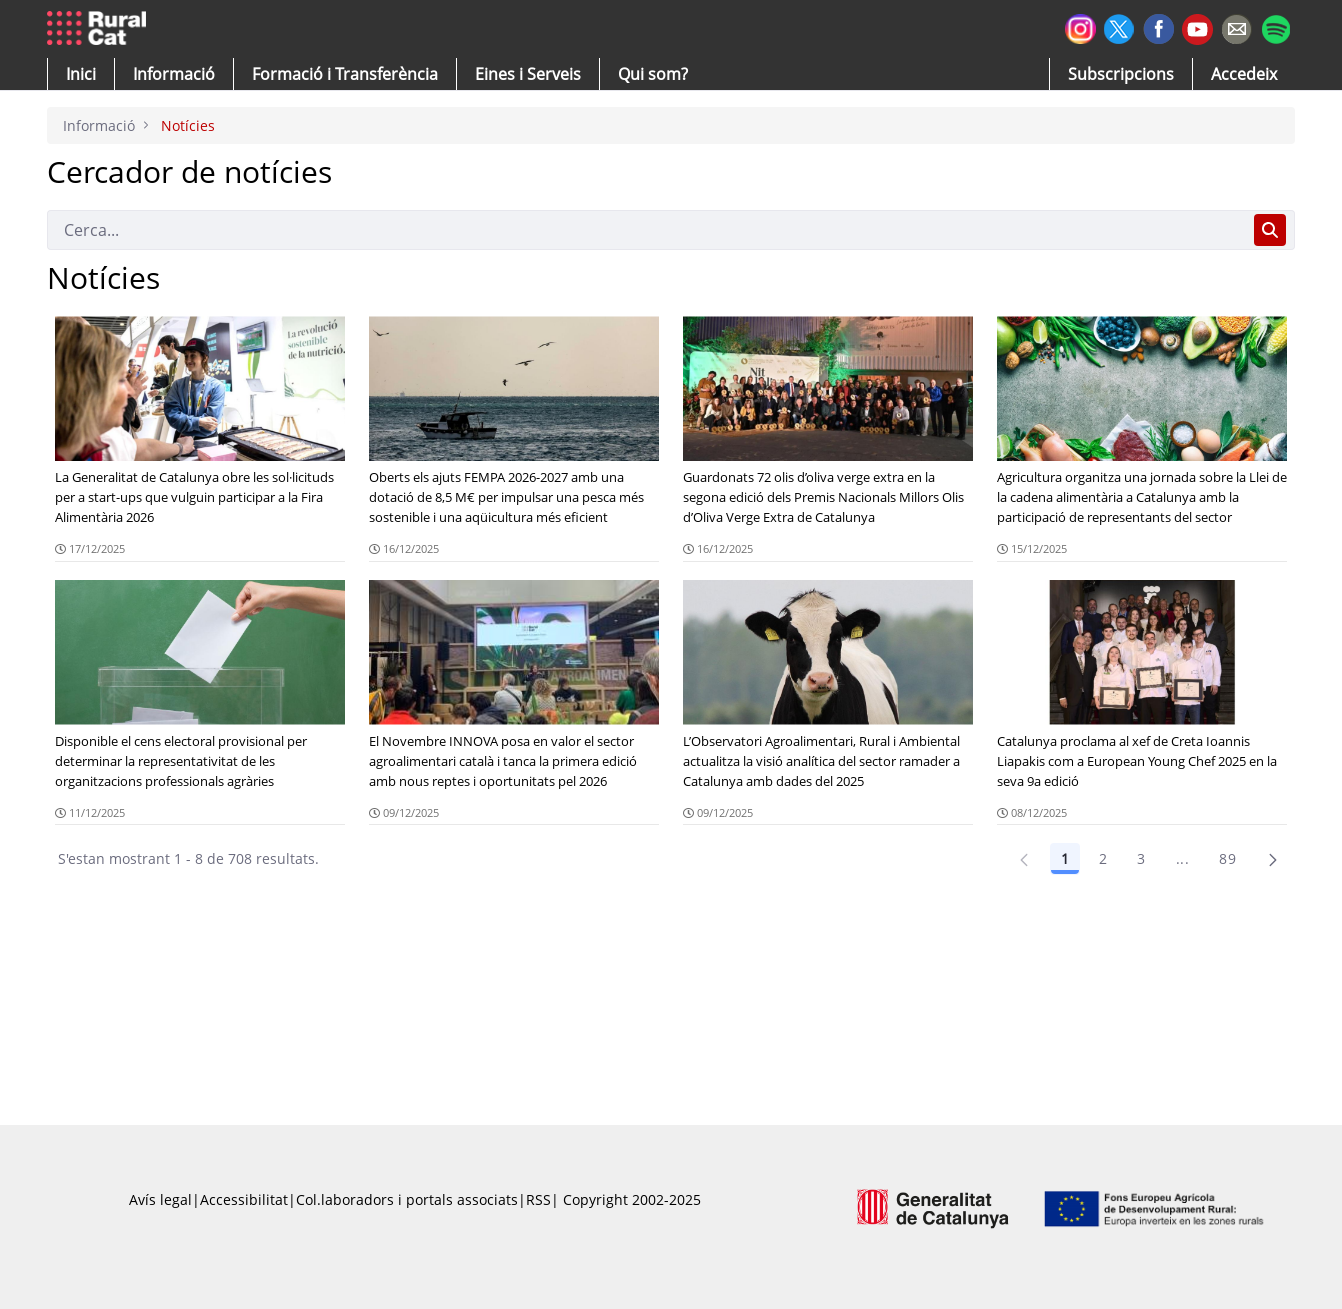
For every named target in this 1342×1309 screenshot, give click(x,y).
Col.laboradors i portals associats (407, 1199)
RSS (538, 1199)
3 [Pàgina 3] (1141, 858)
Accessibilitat (244, 1199)
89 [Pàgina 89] (1227, 858)
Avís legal (160, 1199)
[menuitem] (345, 74)
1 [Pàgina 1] (1065, 858)
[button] (81, 74)
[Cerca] (646, 230)
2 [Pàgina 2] (1103, 858)
